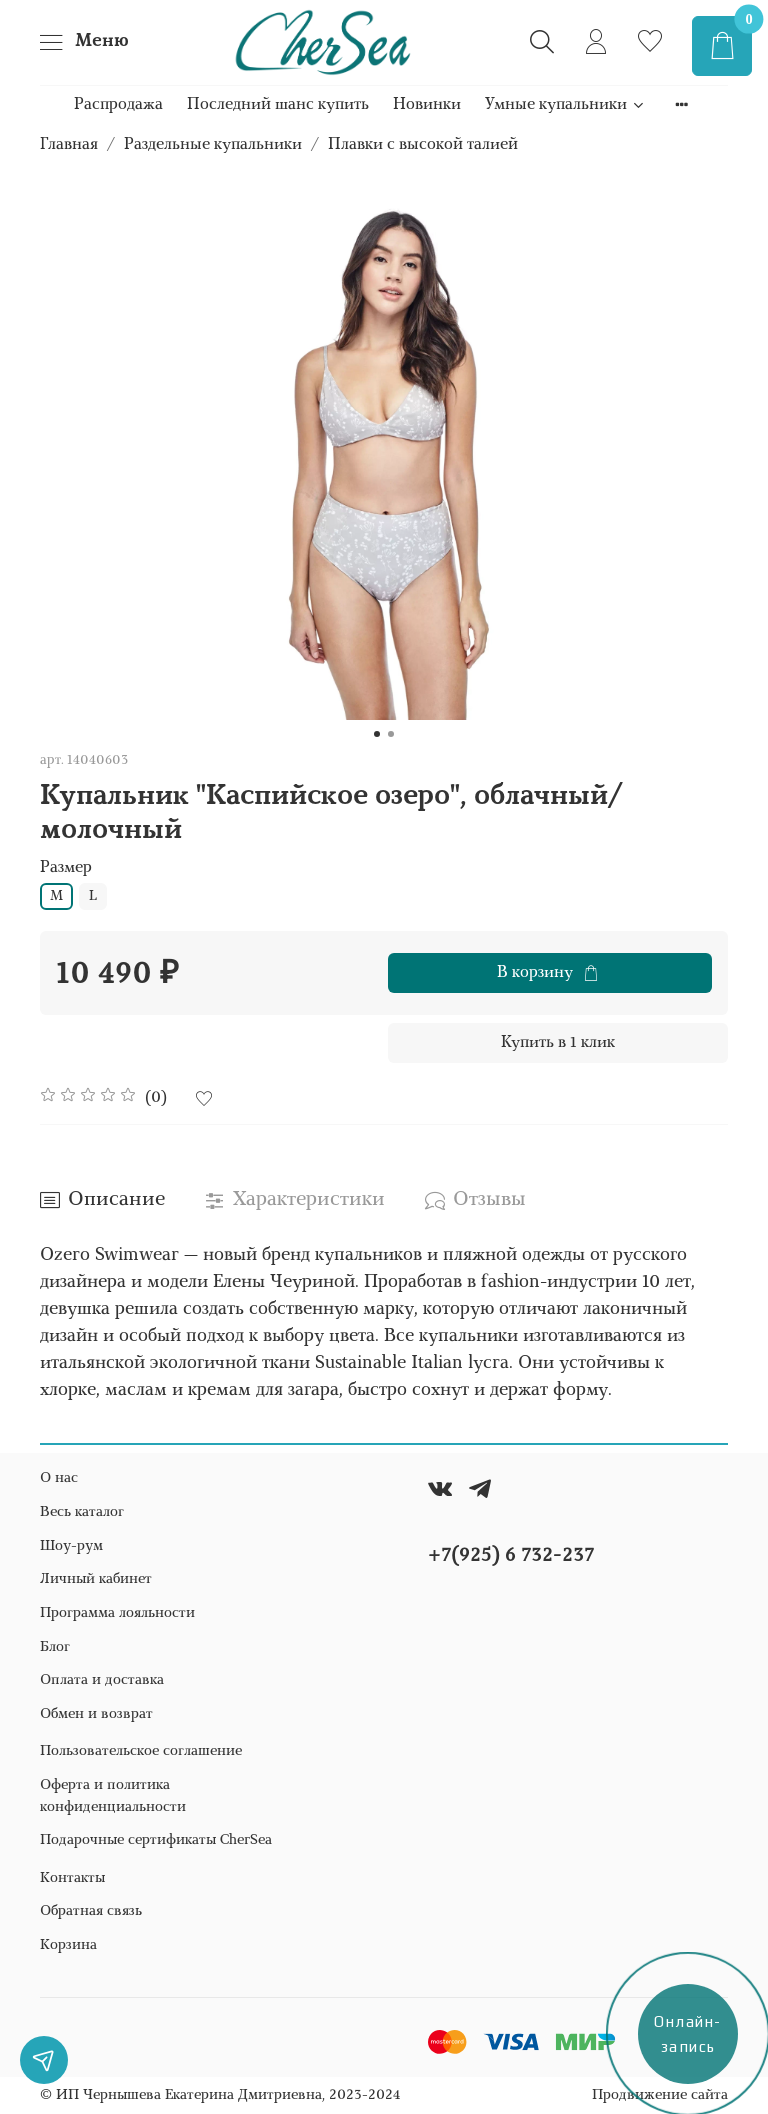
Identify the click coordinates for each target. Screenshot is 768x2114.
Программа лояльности (117, 1613)
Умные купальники (565, 105)
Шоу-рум (71, 1546)
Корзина (68, 1945)
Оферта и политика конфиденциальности (113, 1796)
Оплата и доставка (102, 1680)
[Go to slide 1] (377, 734)
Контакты (72, 1878)
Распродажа (118, 105)
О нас (59, 1478)
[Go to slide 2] (391, 734)
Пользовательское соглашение (141, 1751)
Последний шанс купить (278, 105)
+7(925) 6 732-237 (511, 1555)
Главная (69, 145)
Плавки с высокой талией (423, 145)
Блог (55, 1647)
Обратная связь (91, 1911)
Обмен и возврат (96, 1714)
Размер (66, 868)
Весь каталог (82, 1512)
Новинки (427, 105)
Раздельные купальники (213, 145)
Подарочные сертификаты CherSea (156, 1840)
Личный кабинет (96, 1579)
